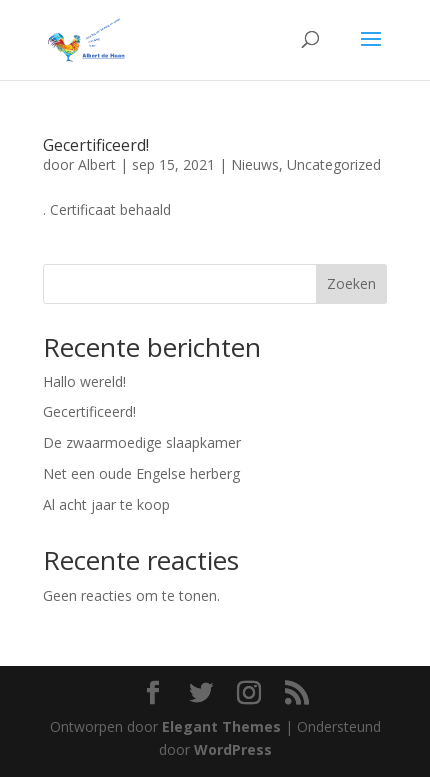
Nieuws (255, 164)
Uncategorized (334, 164)
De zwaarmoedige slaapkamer (142, 442)
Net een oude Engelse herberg (141, 473)
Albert (97, 164)
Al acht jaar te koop (106, 504)
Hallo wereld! (84, 381)
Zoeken (351, 283)
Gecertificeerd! (96, 145)
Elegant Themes (221, 726)
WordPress (233, 749)
